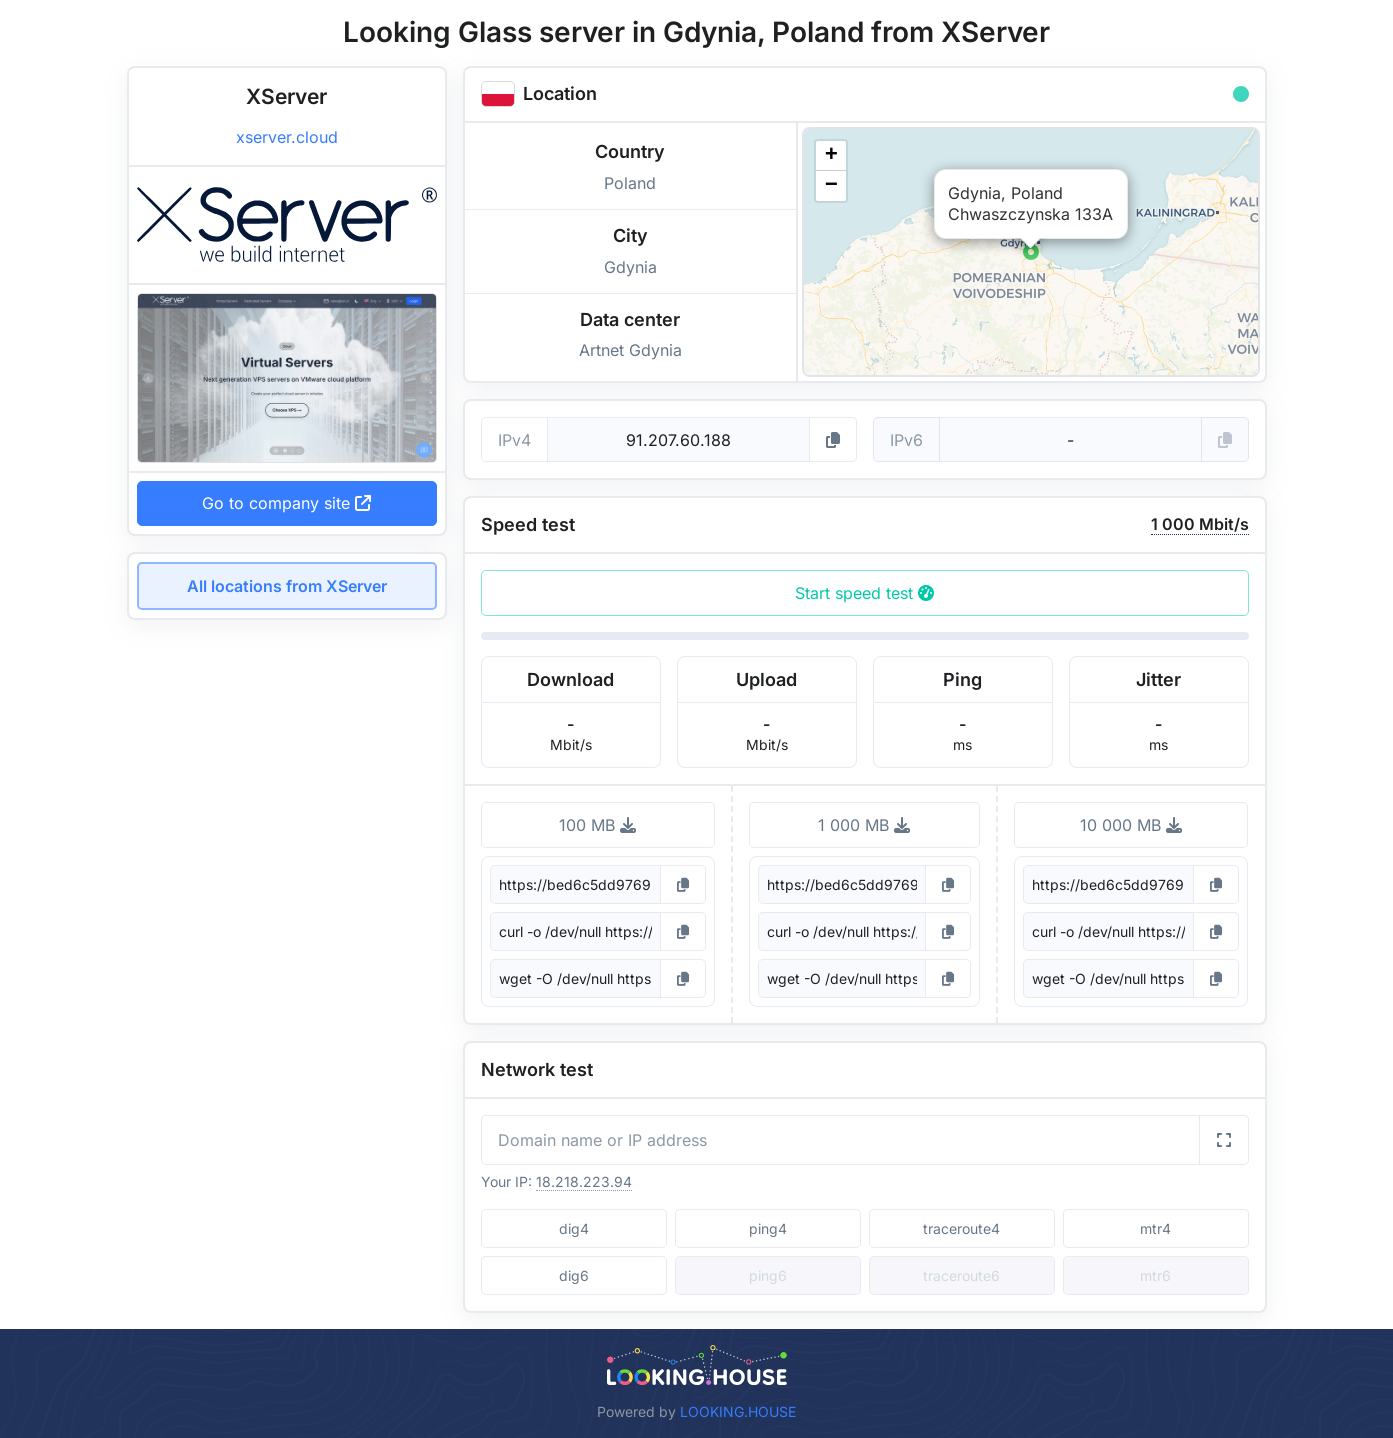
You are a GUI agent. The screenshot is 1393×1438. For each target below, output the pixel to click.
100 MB (597, 825)
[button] (1031, 252)
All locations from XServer (287, 586)
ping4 (768, 1228)
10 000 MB (1131, 825)
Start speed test (864, 593)
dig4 (574, 1228)
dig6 (574, 1275)
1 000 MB (864, 825)
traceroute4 (961, 1228)
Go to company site (286, 503)
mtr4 (1155, 1228)
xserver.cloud (287, 137)
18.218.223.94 (584, 1181)
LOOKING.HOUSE (738, 1411)
